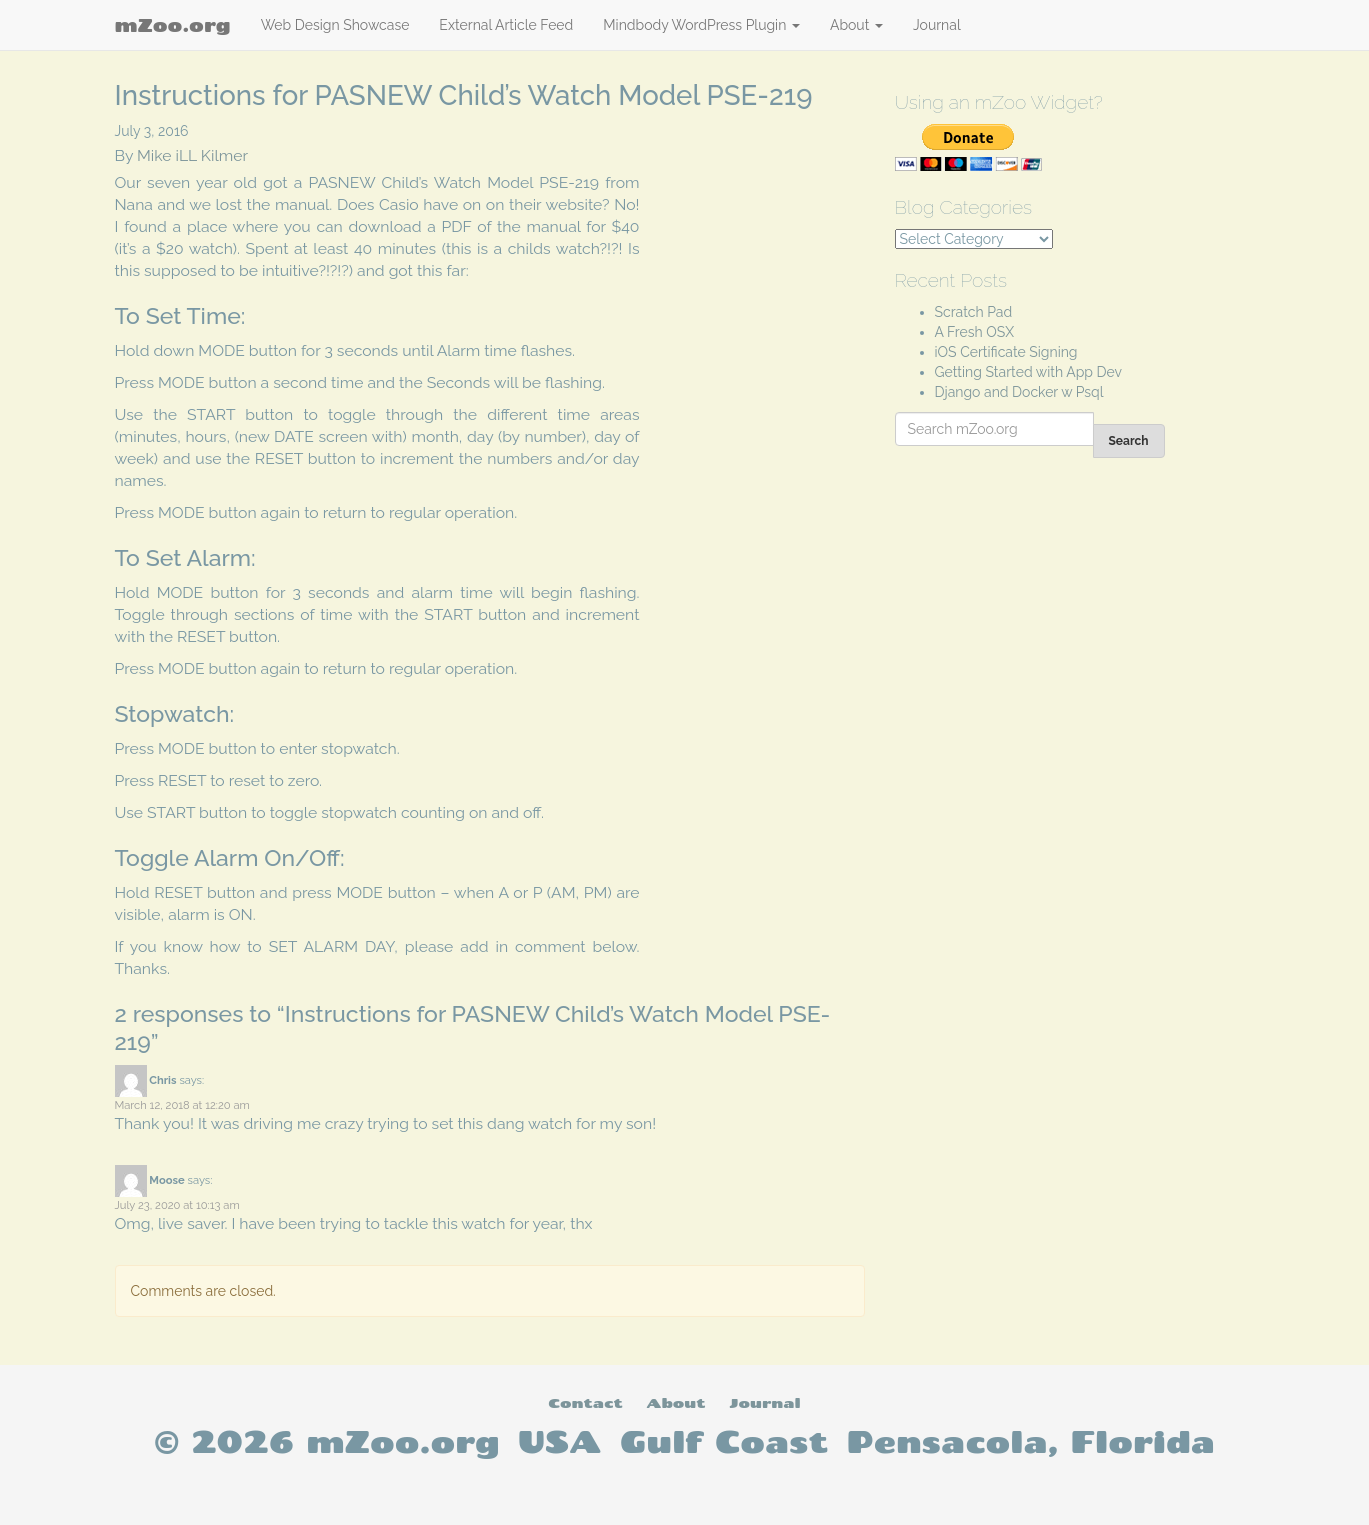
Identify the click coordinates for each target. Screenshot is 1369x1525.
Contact (585, 1402)
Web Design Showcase (335, 25)
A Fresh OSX (975, 332)
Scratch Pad (974, 312)
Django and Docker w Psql (1019, 392)
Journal (937, 25)
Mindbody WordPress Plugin (701, 25)
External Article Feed (506, 25)
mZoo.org (173, 25)
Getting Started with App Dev (1029, 372)
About (856, 25)
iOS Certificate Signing (1006, 352)
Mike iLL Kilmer (192, 155)
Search (1129, 441)
